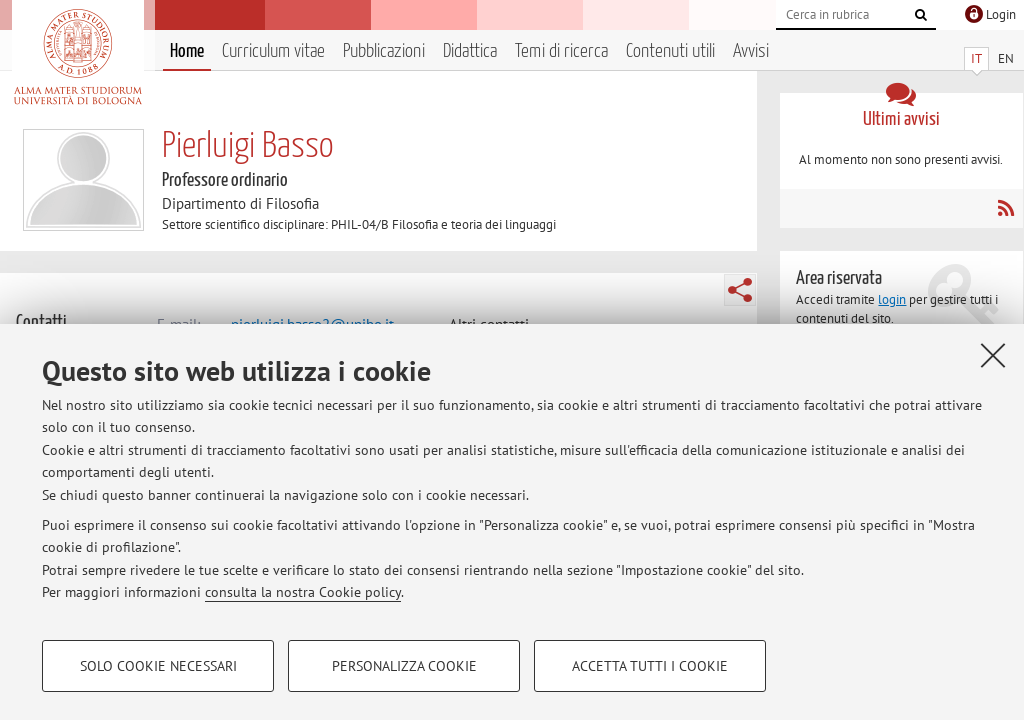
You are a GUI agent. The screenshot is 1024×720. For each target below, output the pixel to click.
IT (976, 58)
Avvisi (751, 51)
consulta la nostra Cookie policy (303, 592)
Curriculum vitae (273, 51)
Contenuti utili (670, 51)
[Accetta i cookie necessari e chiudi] (993, 355)
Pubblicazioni (384, 51)
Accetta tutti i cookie (650, 666)
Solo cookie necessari (158, 666)
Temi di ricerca (561, 51)
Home (187, 51)
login (892, 299)
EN (1006, 58)
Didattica (470, 51)
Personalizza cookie (404, 666)
